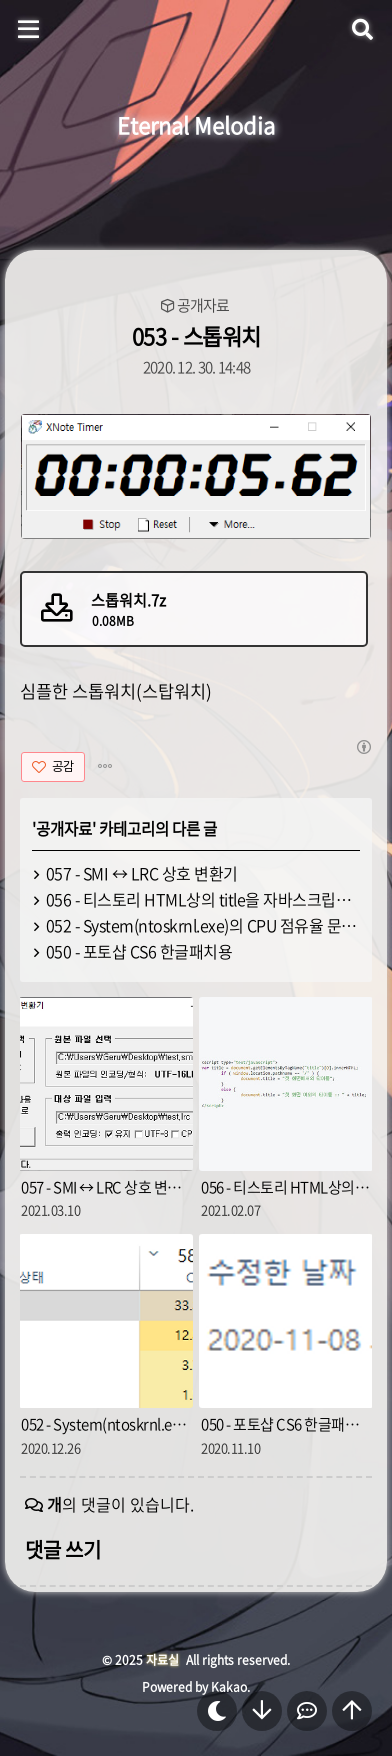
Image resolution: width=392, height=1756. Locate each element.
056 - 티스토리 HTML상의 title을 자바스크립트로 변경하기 (203, 899)
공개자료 (203, 305)
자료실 (162, 1660)
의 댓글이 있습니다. (120, 1504)
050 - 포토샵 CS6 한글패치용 (139, 951)
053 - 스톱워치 (196, 335)
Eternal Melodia (196, 124)
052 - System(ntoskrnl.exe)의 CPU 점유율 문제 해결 (203, 925)
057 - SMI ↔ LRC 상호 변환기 (142, 873)
